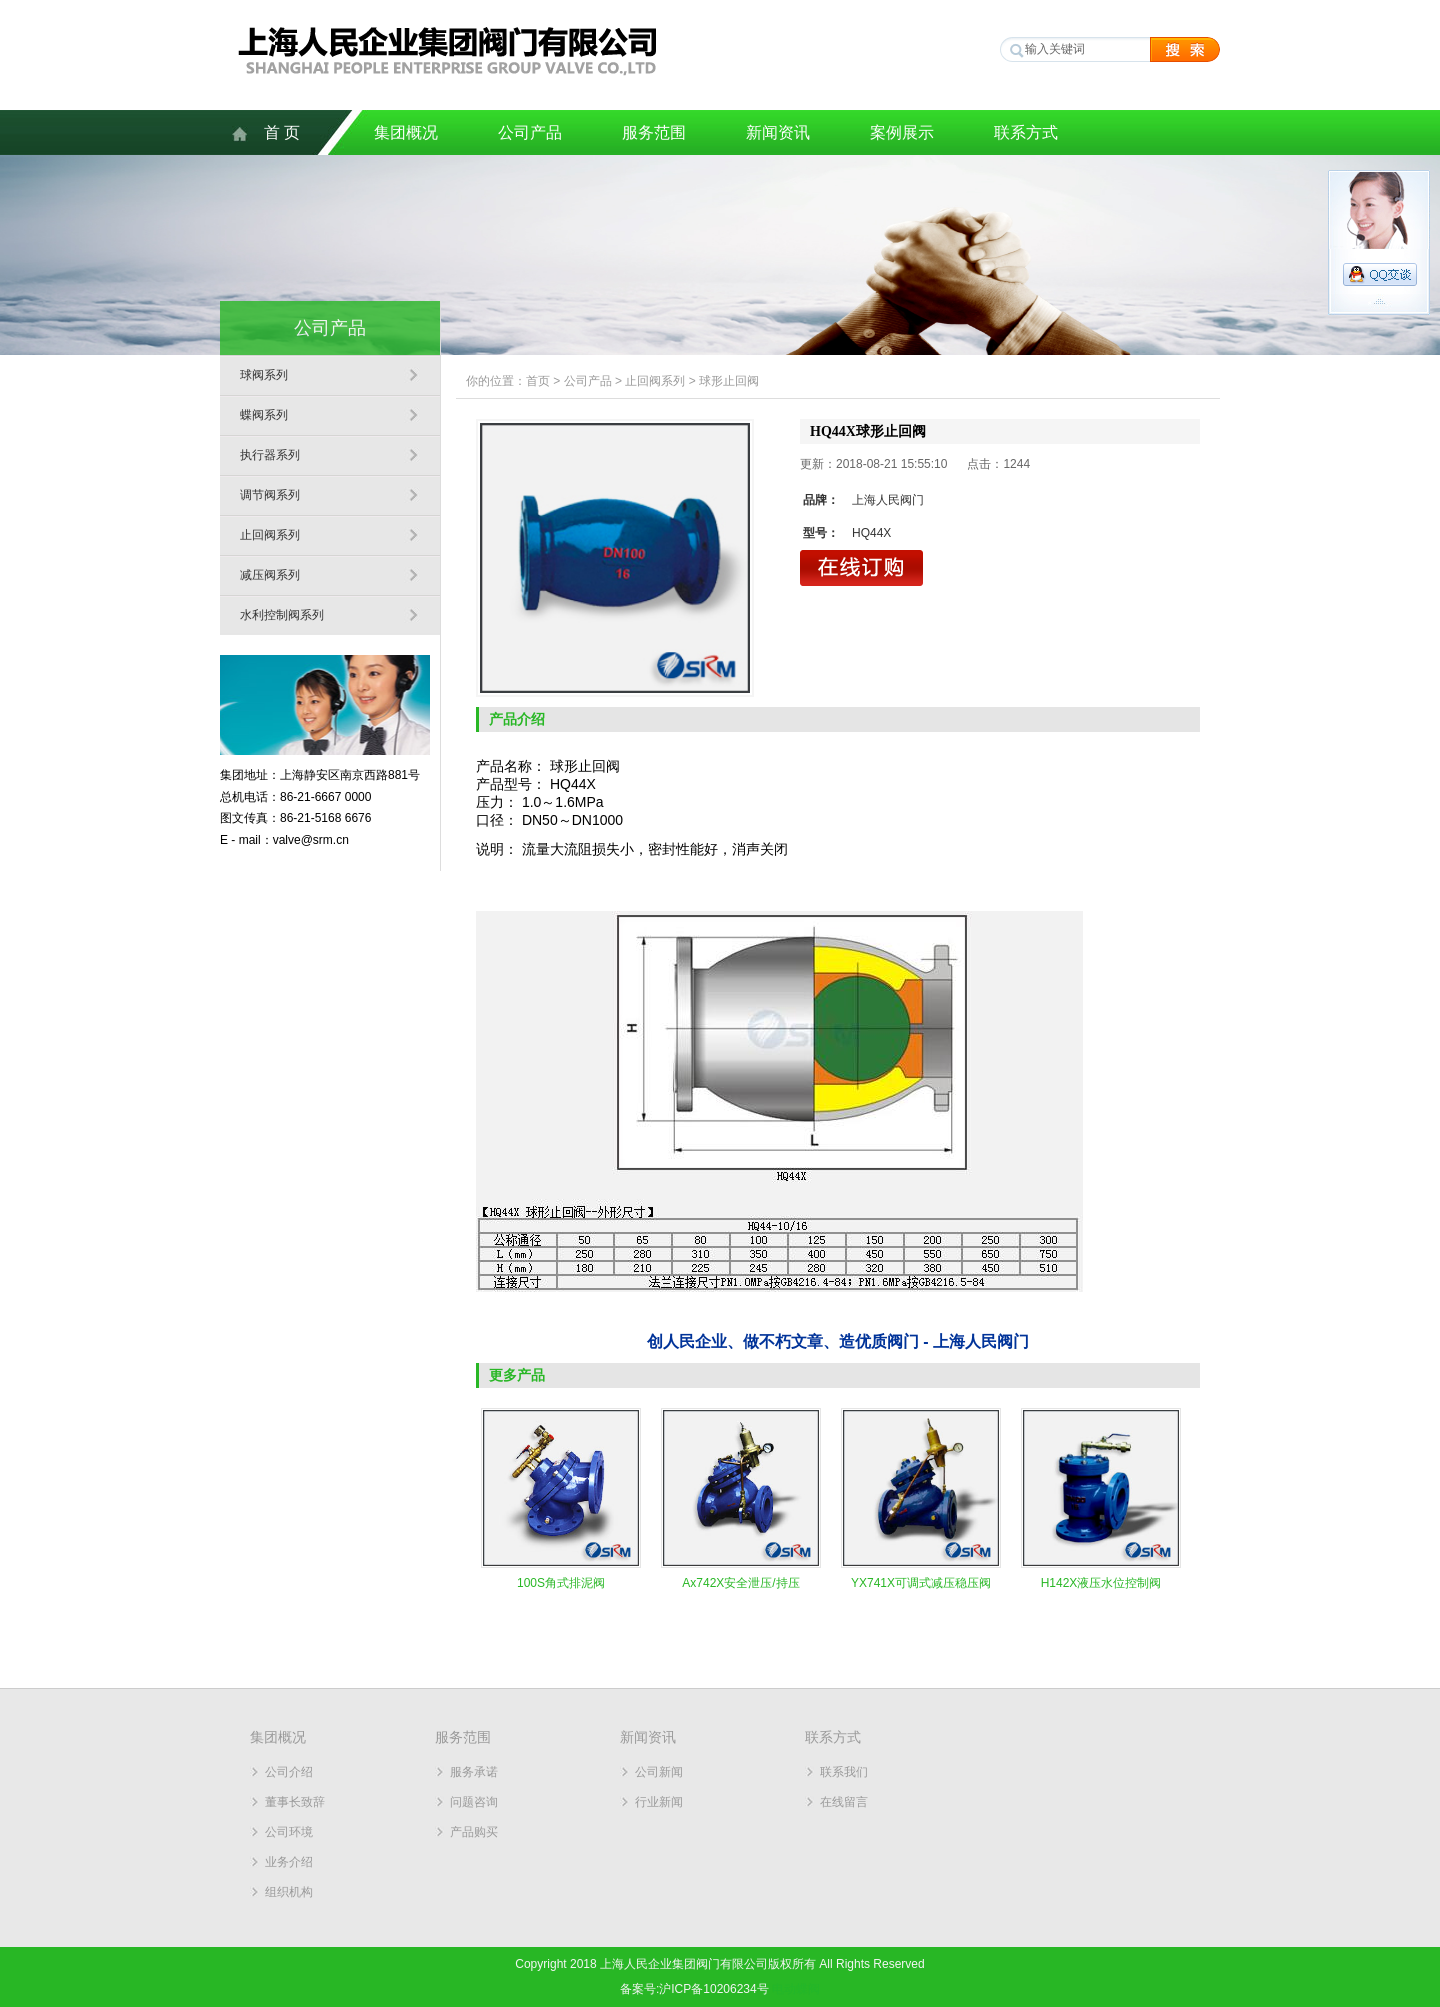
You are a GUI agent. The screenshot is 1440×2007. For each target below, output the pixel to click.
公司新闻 (659, 1772)
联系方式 (1026, 132)
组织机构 (289, 1892)
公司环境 (289, 1832)
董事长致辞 (295, 1802)
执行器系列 (270, 455)
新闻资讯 (778, 132)
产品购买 (474, 1832)
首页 (538, 381)
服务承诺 (474, 1772)
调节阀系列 (270, 495)
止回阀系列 (270, 535)
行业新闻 (659, 1802)
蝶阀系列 (264, 415)
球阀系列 (264, 375)
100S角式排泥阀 (561, 1583)
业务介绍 (289, 1862)
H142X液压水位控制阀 (1101, 1583)
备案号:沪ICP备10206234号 (694, 1989)
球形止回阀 (729, 381)
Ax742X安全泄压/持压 (740, 1583)
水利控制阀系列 (282, 615)
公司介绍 (289, 1772)
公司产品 (530, 132)
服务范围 (654, 132)
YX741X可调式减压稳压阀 (921, 1583)
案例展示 (902, 132)
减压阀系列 (270, 575)
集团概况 (406, 132)
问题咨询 (474, 1802)
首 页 (282, 132)
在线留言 (844, 1802)
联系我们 (844, 1772)
